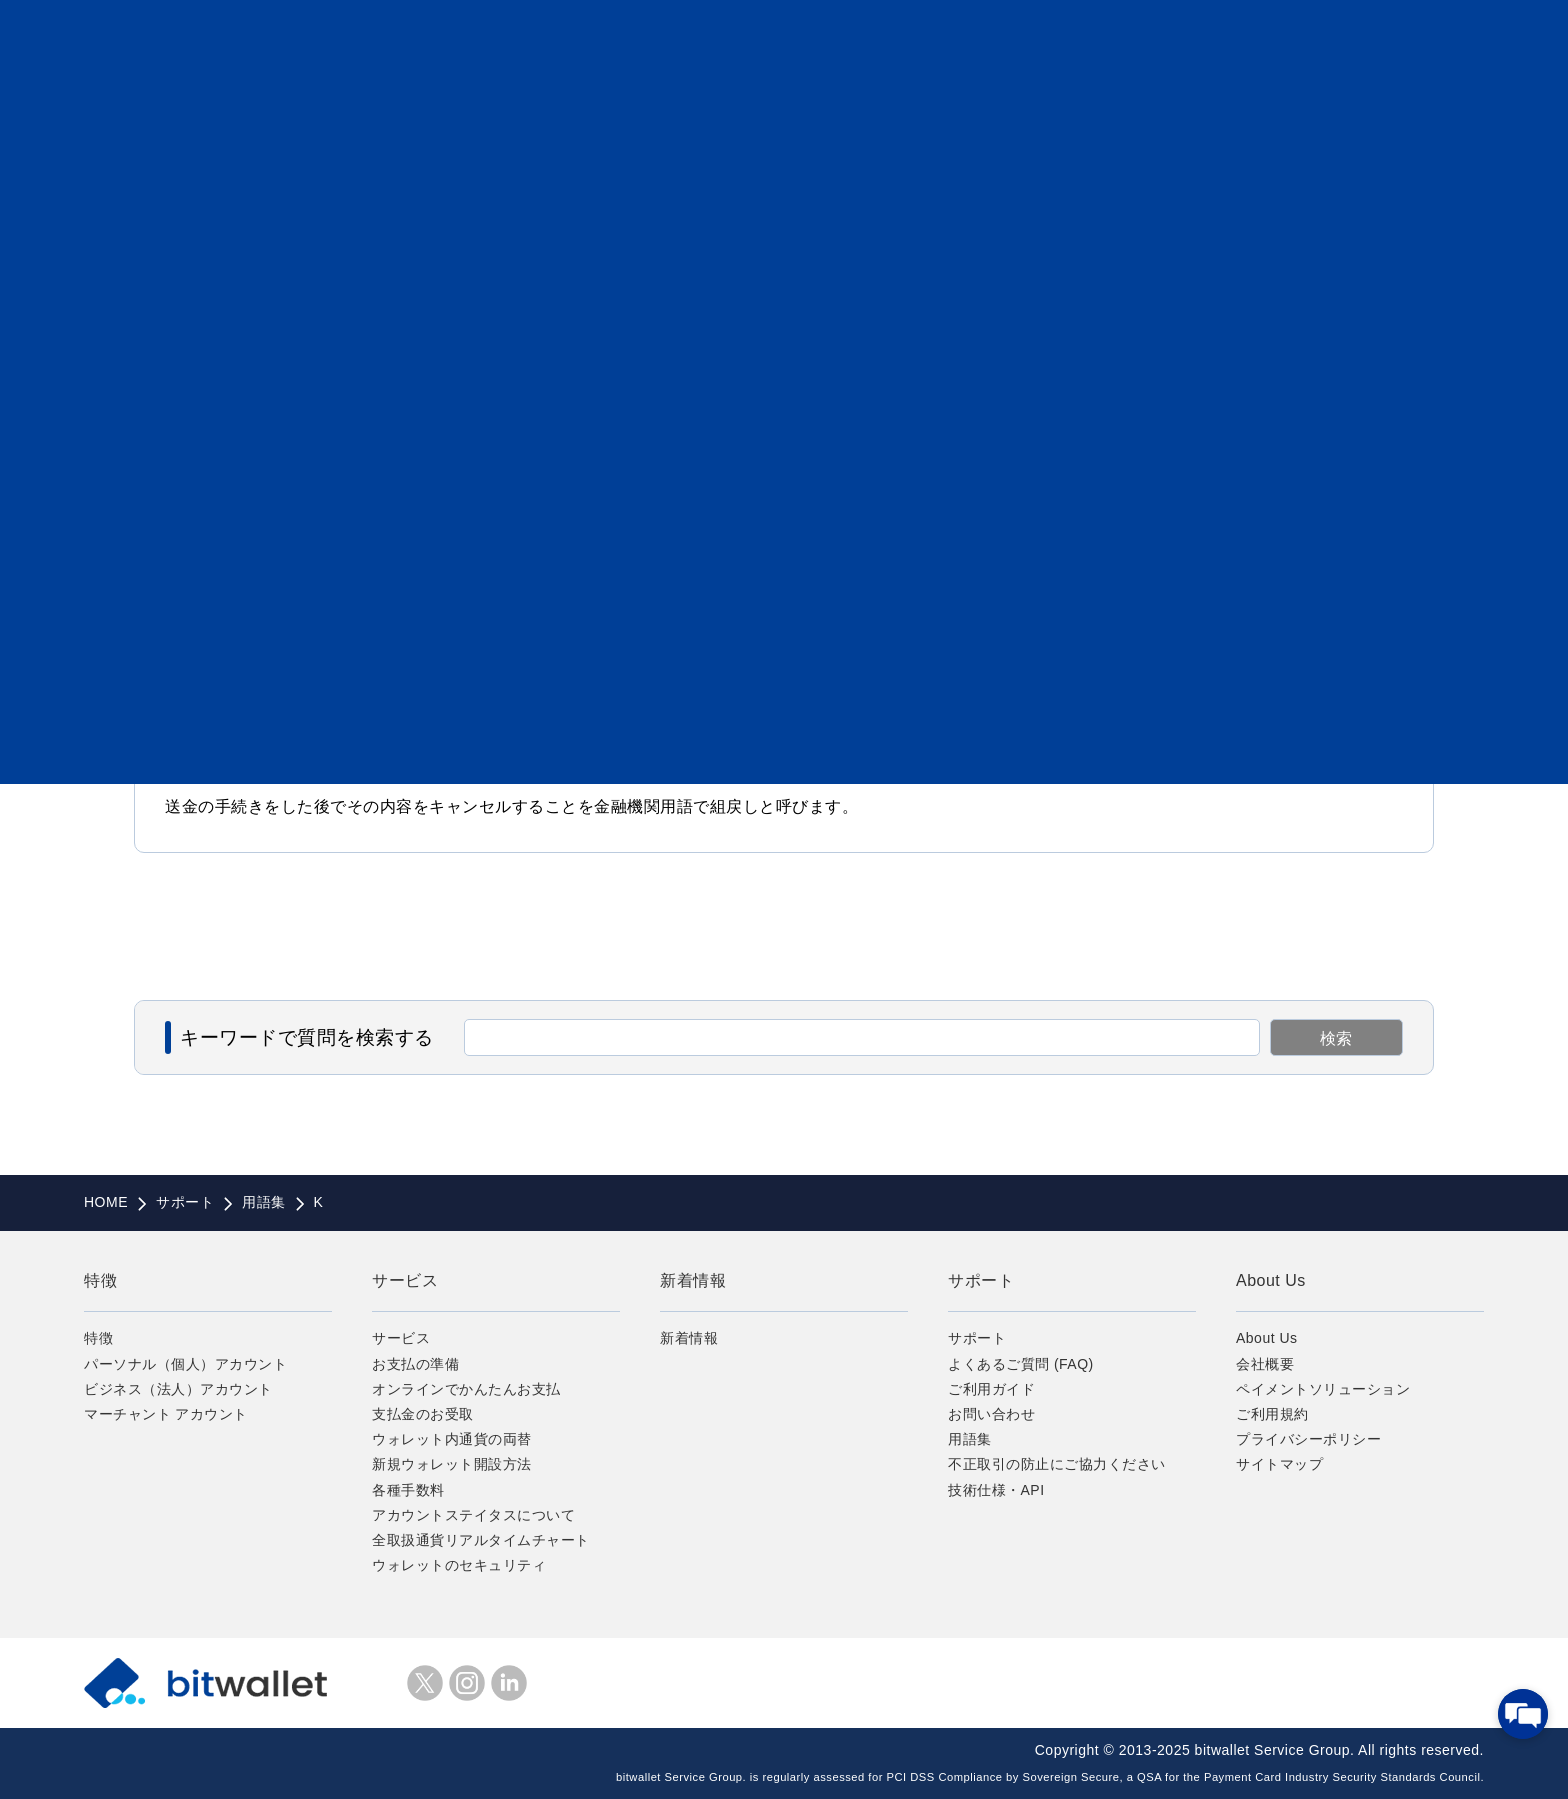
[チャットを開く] (1523, 1714)
